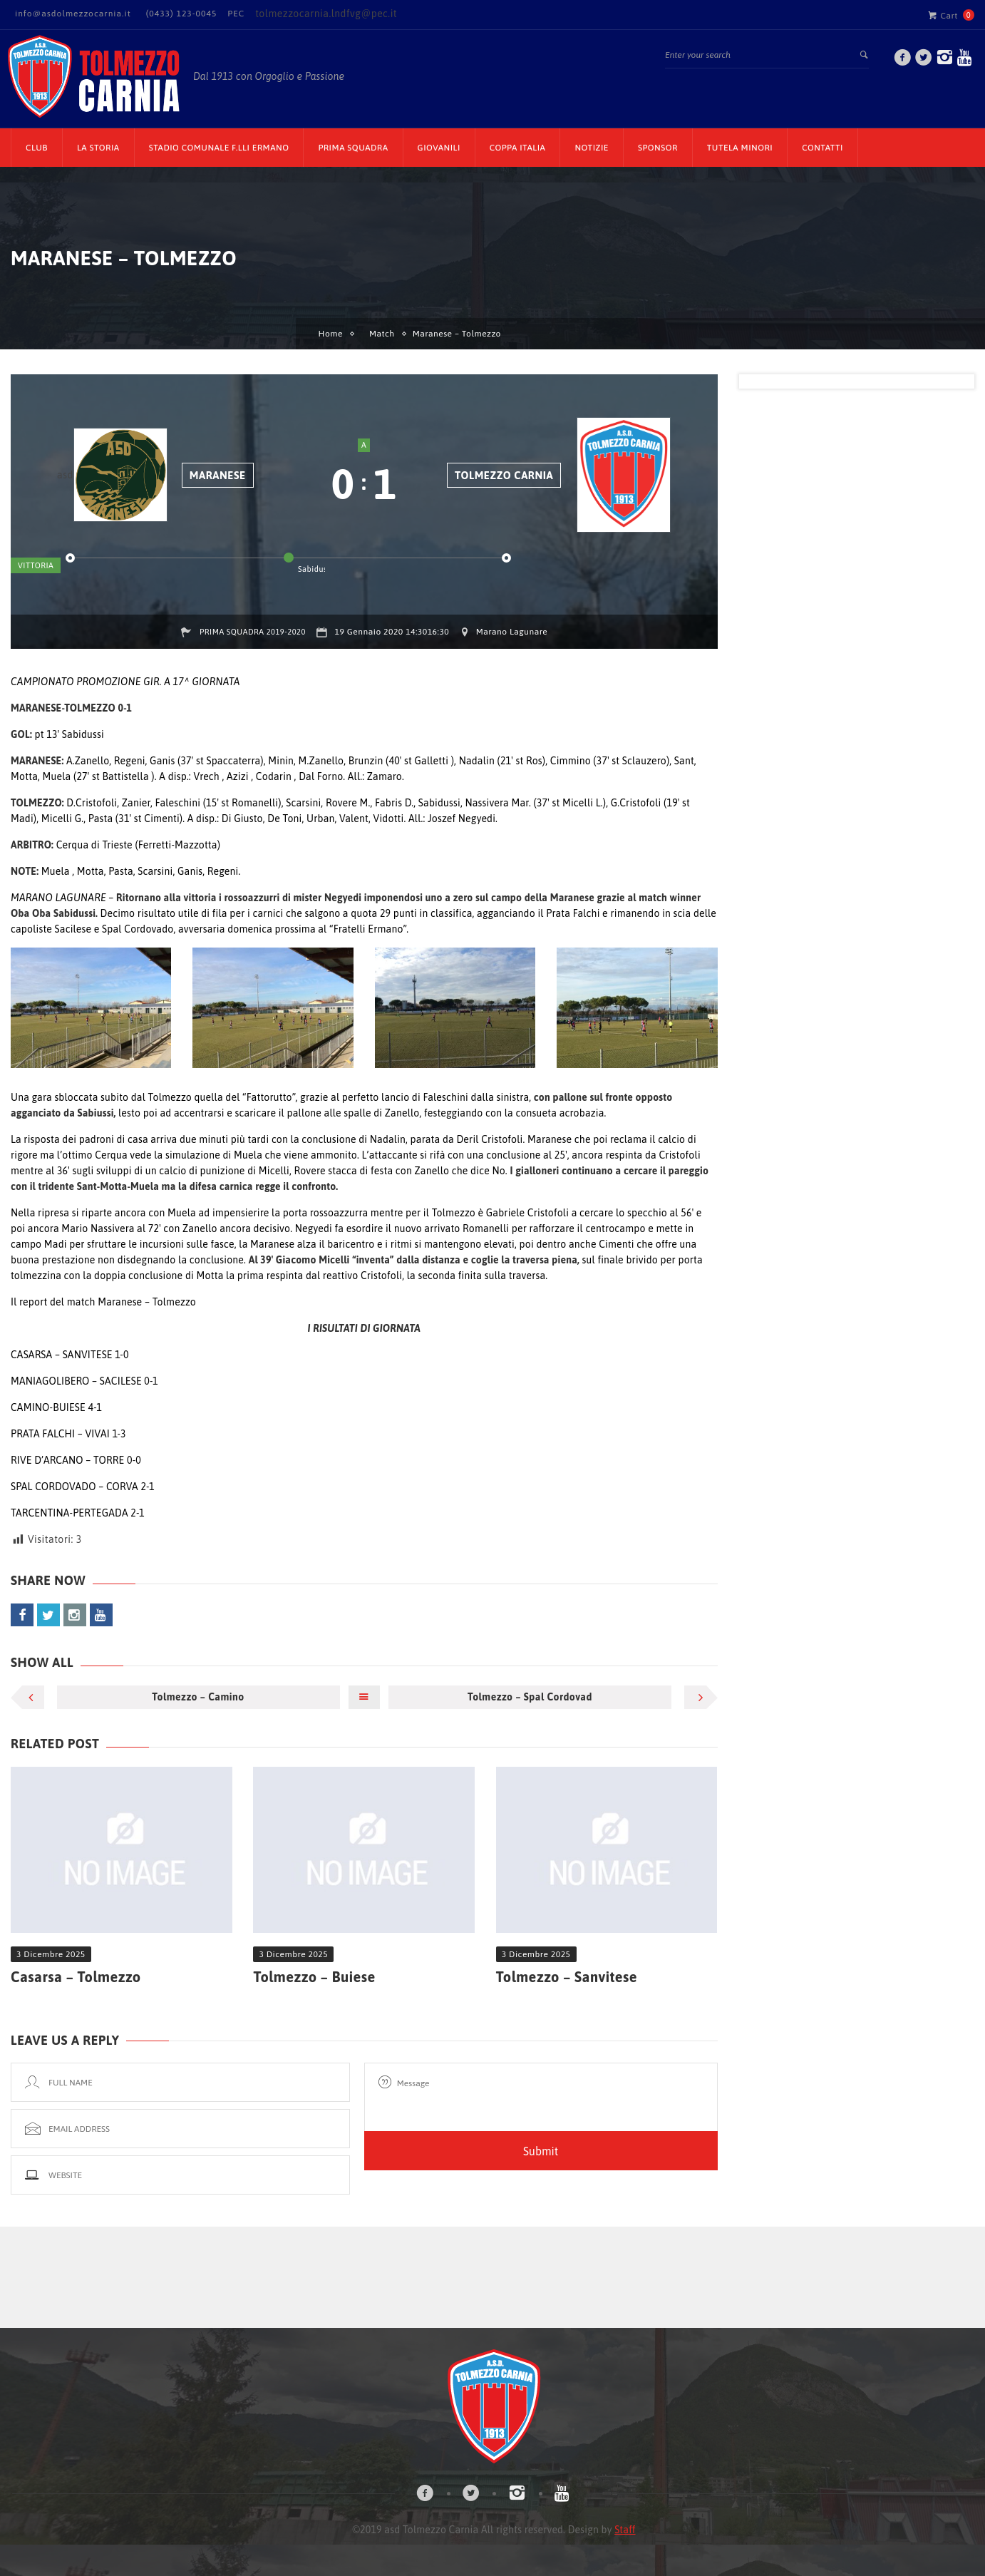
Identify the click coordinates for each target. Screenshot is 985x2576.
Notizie (591, 148)
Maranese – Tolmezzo (147, 1302)
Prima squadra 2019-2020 (253, 631)
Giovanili (439, 148)
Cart (943, 15)
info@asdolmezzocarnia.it (73, 14)
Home (331, 334)
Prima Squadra (353, 148)
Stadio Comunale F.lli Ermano (219, 148)
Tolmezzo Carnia (504, 475)
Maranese (218, 475)
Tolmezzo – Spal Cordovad (530, 1697)
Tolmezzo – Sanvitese (566, 1977)
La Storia (98, 148)
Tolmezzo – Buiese (314, 1977)
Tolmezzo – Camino (198, 1697)
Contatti (822, 148)
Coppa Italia (518, 148)
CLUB (37, 148)
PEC (235, 14)
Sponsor (658, 148)
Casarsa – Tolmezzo (76, 1977)
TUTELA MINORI (740, 148)
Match (382, 334)
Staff (624, 2529)
